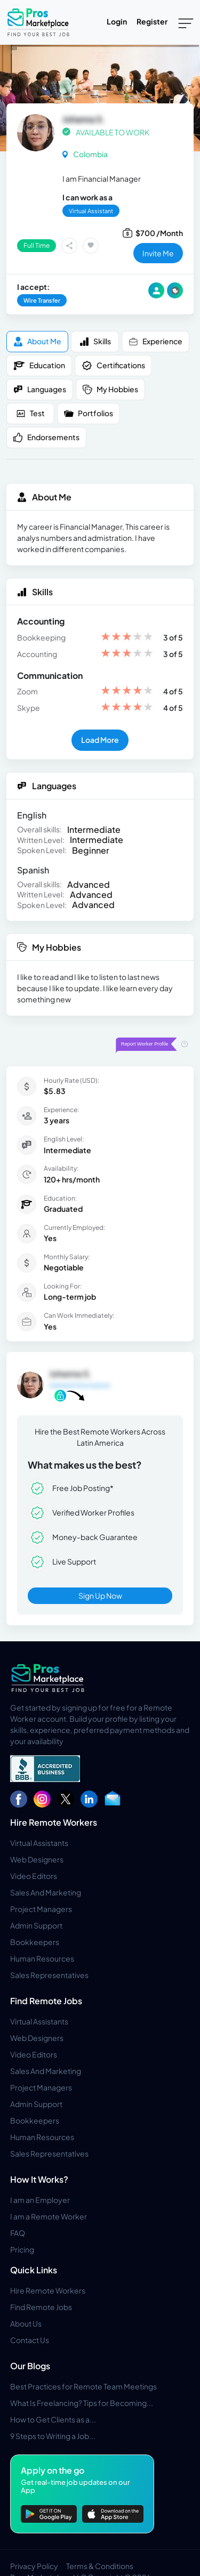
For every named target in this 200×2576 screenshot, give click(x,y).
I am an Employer (40, 2200)
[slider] (127, 637)
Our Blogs (30, 2365)
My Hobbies (110, 389)
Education (39, 365)
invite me (158, 253)
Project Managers (41, 1909)
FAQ (17, 2233)
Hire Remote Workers (53, 1822)
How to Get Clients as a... (53, 2419)
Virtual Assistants (39, 1843)
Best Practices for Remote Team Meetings (83, 2386)
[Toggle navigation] (186, 22)
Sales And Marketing (45, 1892)
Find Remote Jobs (46, 2000)
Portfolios (88, 413)
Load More (100, 739)
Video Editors (33, 1876)
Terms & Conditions (99, 2566)
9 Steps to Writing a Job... (52, 2436)
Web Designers (36, 1859)
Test (30, 413)
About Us (26, 2323)
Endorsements (46, 437)
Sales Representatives (49, 1975)
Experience (155, 341)
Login (117, 21)
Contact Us (29, 2340)
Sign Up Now (100, 1595)
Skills (95, 341)
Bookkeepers (34, 1942)
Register (152, 21)
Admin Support (36, 1925)
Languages (39, 389)
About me (37, 341)
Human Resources (42, 1958)
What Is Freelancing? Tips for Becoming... (81, 2403)
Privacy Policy (34, 2566)
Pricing (22, 2249)
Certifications (113, 365)
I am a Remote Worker (48, 2216)
